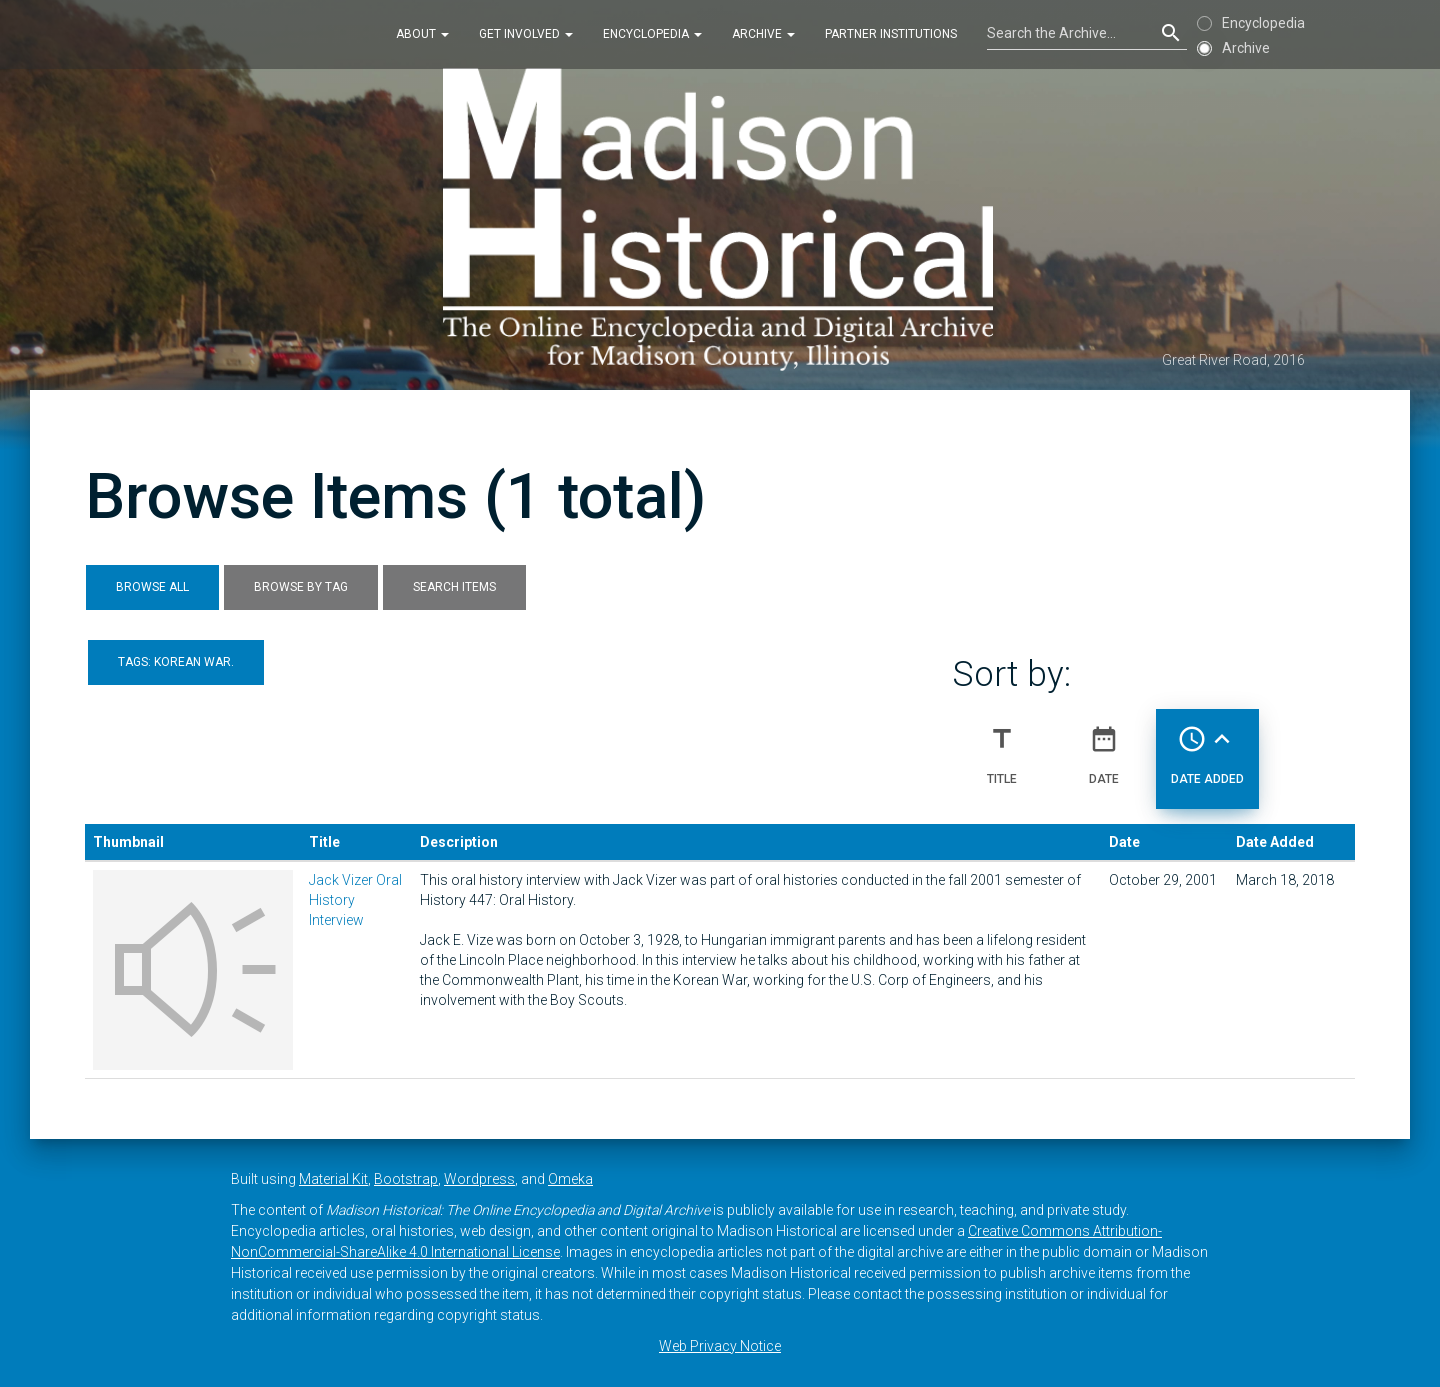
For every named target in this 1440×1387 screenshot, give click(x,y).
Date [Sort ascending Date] (1104, 747)
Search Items (454, 587)
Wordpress (479, 1179)
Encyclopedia (652, 34)
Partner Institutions (891, 34)
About (422, 34)
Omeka (570, 1179)
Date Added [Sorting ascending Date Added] (1207, 747)
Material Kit (333, 1179)
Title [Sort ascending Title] (1002, 747)
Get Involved (526, 34)
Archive (763, 34)
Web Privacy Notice (720, 1346)
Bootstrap (406, 1179)
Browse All (152, 587)
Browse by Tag (301, 587)
